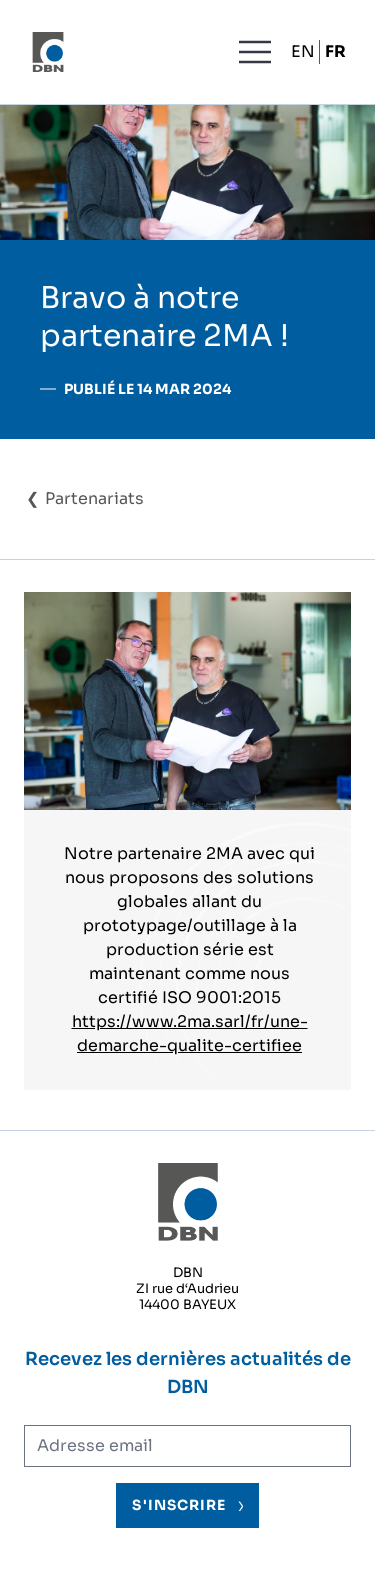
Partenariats (94, 498)
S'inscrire (179, 1505)
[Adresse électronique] (187, 1446)
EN (303, 51)
